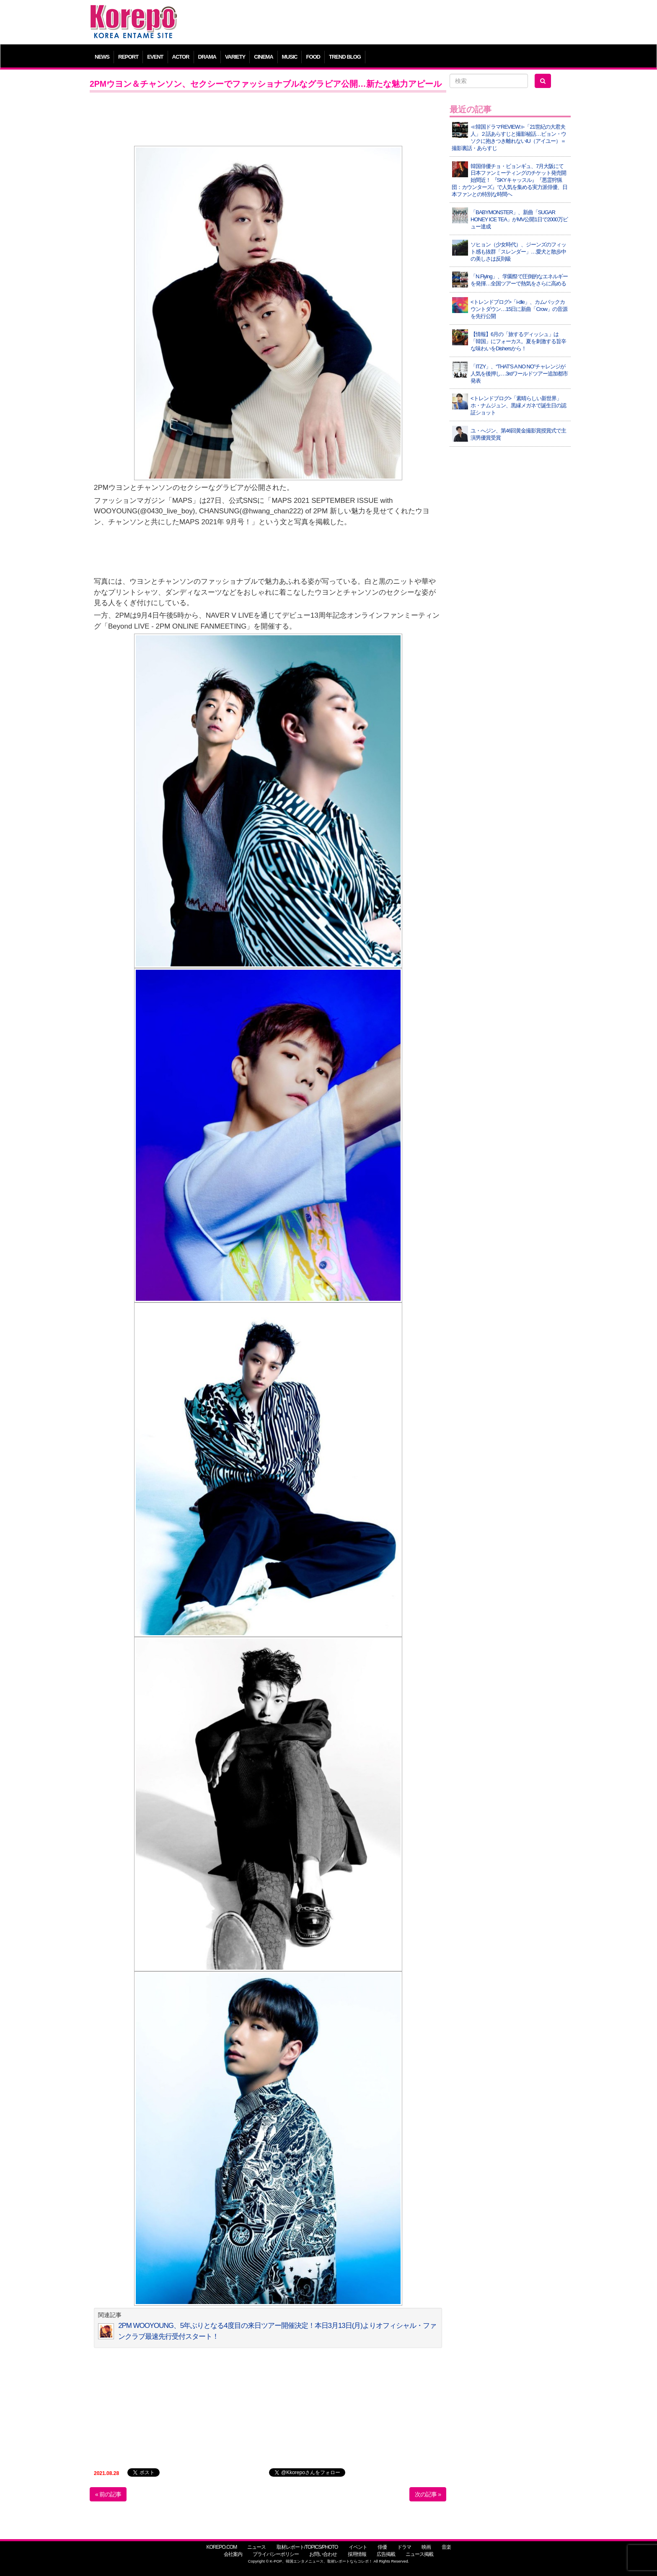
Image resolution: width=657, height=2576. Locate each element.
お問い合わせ (323, 2554)
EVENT (155, 57)
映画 (426, 2547)
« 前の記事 (108, 2494)
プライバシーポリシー (276, 2554)
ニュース (256, 2547)
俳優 (382, 2547)
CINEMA (263, 57)
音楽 (446, 2547)
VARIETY (235, 57)
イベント (358, 2547)
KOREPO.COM (221, 2547)
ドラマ (404, 2547)
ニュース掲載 (419, 2554)
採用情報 (357, 2554)
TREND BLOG (345, 57)
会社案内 (233, 2554)
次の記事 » (428, 2494)
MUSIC (289, 57)
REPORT (128, 57)
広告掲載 (386, 2554)
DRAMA (207, 57)
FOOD (313, 57)
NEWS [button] (102, 57)
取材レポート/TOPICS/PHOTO (307, 2547)
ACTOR (180, 57)
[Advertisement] (389, 23)
